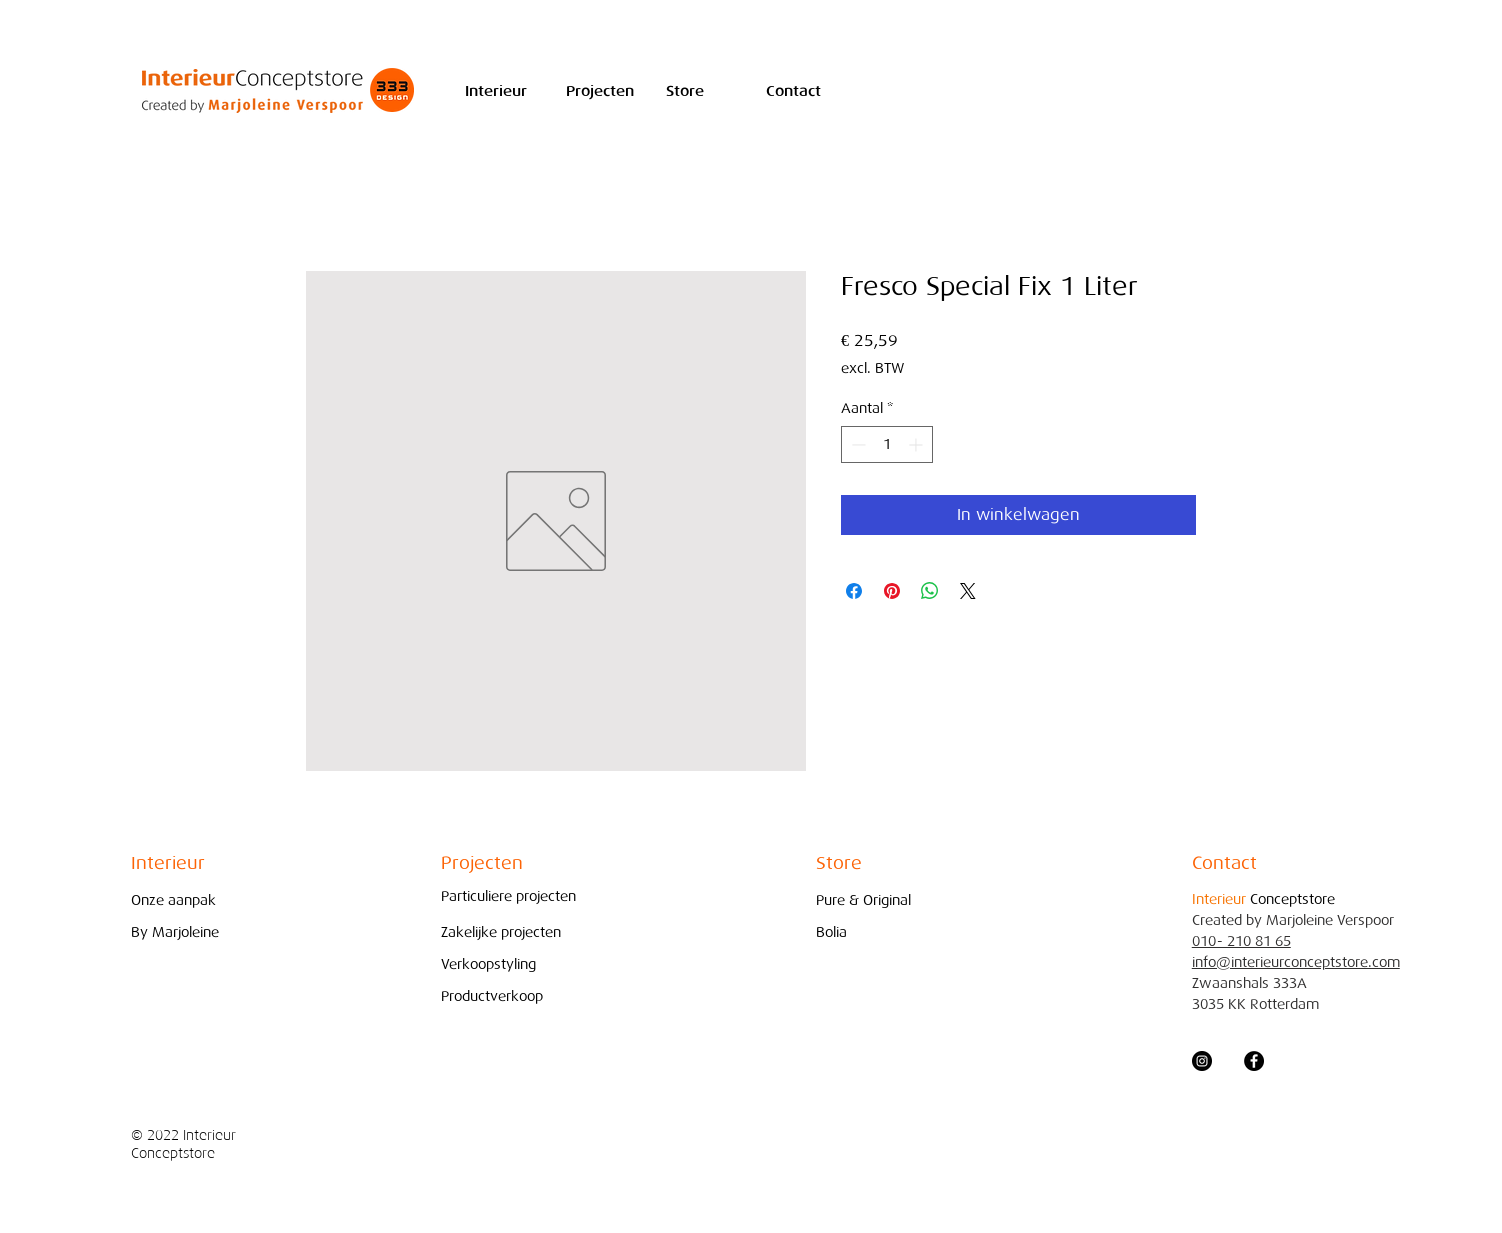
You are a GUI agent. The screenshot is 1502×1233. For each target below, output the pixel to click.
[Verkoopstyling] (494, 964)
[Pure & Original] (869, 900)
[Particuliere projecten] (508, 896)
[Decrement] (856, 444)
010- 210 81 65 (1241, 941)
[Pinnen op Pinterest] (892, 591)
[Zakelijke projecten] (506, 932)
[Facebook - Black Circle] (1254, 1061)
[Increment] (917, 444)
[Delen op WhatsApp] (930, 591)
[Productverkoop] (494, 996)
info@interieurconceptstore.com (1296, 962)
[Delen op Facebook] (854, 591)
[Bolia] (869, 932)
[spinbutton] (887, 444)
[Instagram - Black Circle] (1202, 1061)
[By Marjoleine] (184, 932)
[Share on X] (968, 591)
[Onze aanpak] (184, 900)
